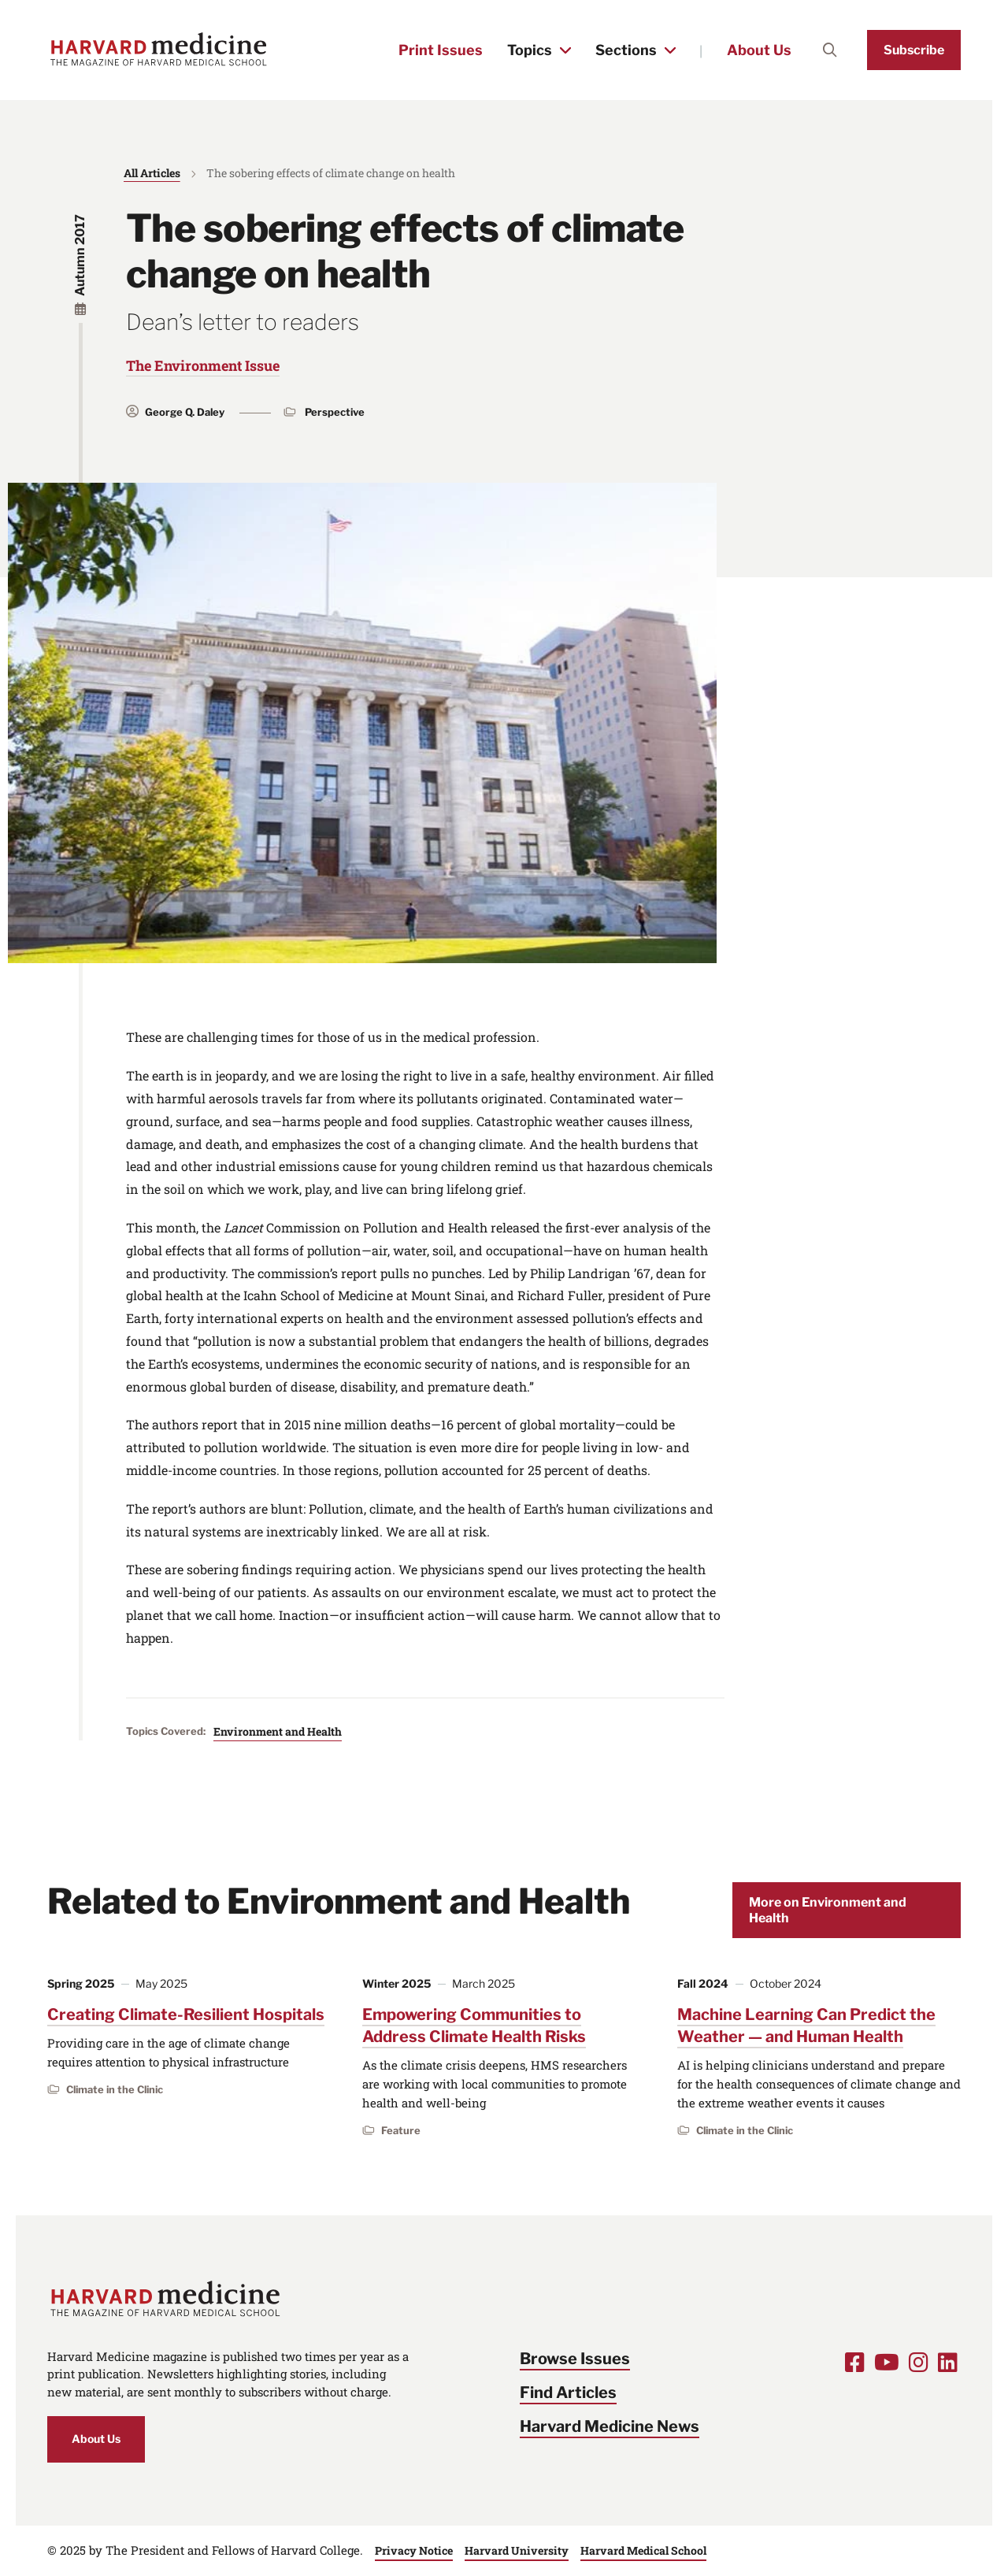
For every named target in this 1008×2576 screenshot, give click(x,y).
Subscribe (914, 50)
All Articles (152, 172)
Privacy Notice (414, 2550)
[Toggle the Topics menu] (565, 50)
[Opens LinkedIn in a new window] (948, 2362)
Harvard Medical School (643, 2550)
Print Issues (440, 50)
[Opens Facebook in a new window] (855, 2362)
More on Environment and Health (827, 1910)
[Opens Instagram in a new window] (918, 2362)
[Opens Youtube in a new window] (886, 2362)
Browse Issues (575, 2358)
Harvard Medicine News (609, 2426)
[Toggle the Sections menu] (670, 50)
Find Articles (568, 2392)
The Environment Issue (203, 365)
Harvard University (517, 2550)
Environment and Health (277, 1731)
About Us (759, 50)
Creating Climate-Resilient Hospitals (185, 2014)
